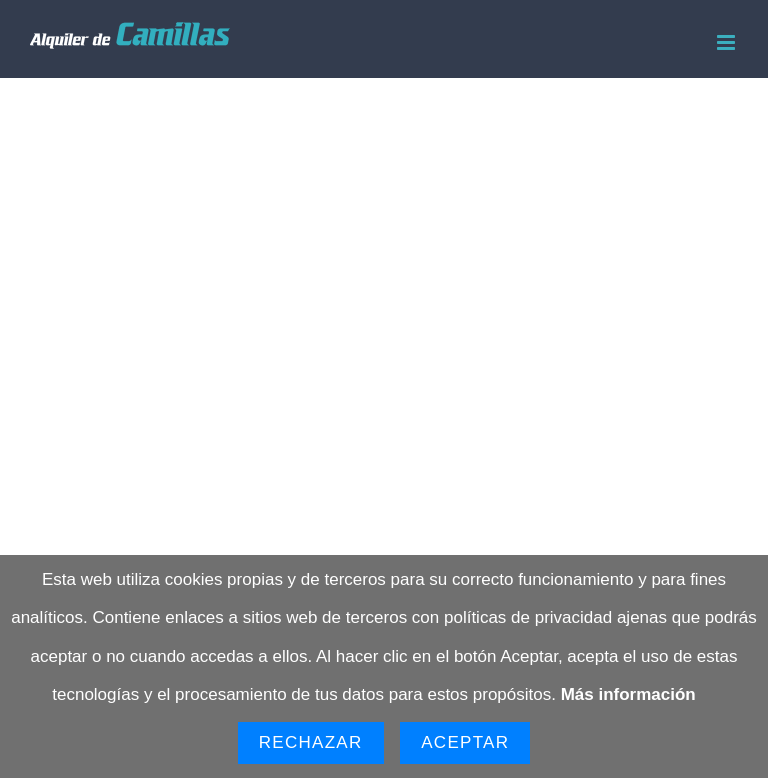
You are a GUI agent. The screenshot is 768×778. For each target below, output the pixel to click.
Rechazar (311, 742)
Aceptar (465, 742)
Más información (628, 694)
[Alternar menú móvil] (727, 42)
